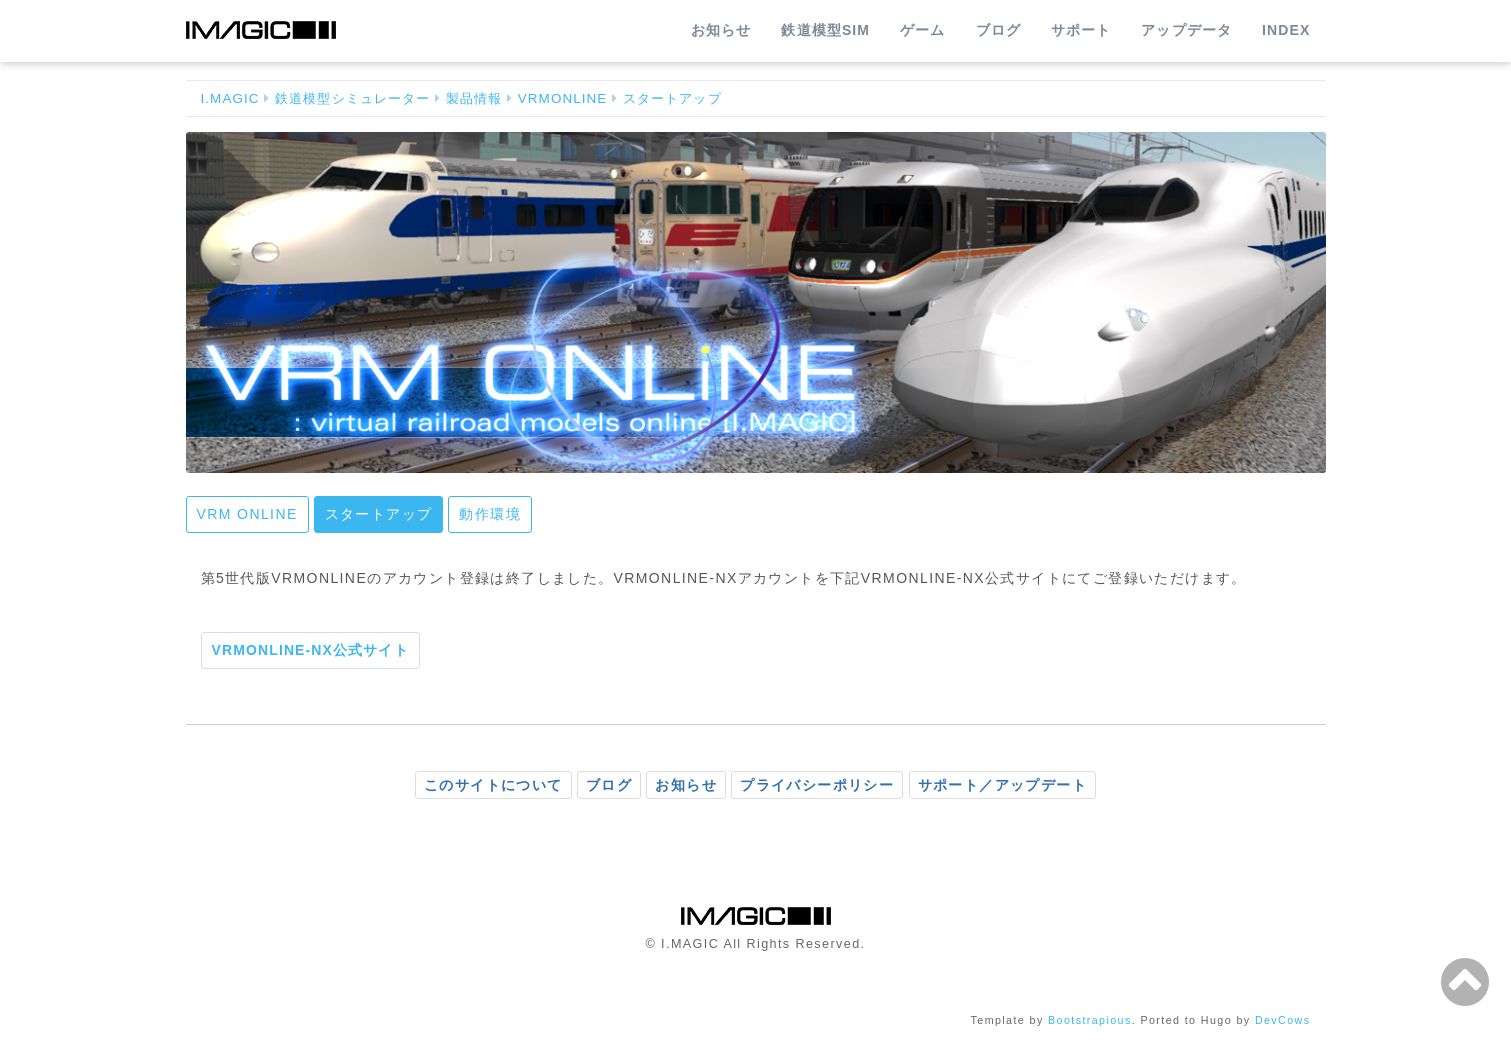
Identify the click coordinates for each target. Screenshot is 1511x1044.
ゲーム (922, 30)
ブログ (998, 30)
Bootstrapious (1090, 1020)
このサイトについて (493, 785)
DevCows (1283, 1020)
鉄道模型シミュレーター (352, 98)
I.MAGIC (230, 98)
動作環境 (490, 514)
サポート (1081, 30)
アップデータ (1186, 30)
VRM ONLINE (247, 514)
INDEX (1286, 30)
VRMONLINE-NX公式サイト (310, 650)
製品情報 (474, 98)
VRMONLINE (563, 98)
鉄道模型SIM (825, 30)
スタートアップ (672, 98)
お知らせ (721, 30)
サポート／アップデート (1002, 785)
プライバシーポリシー (817, 785)
